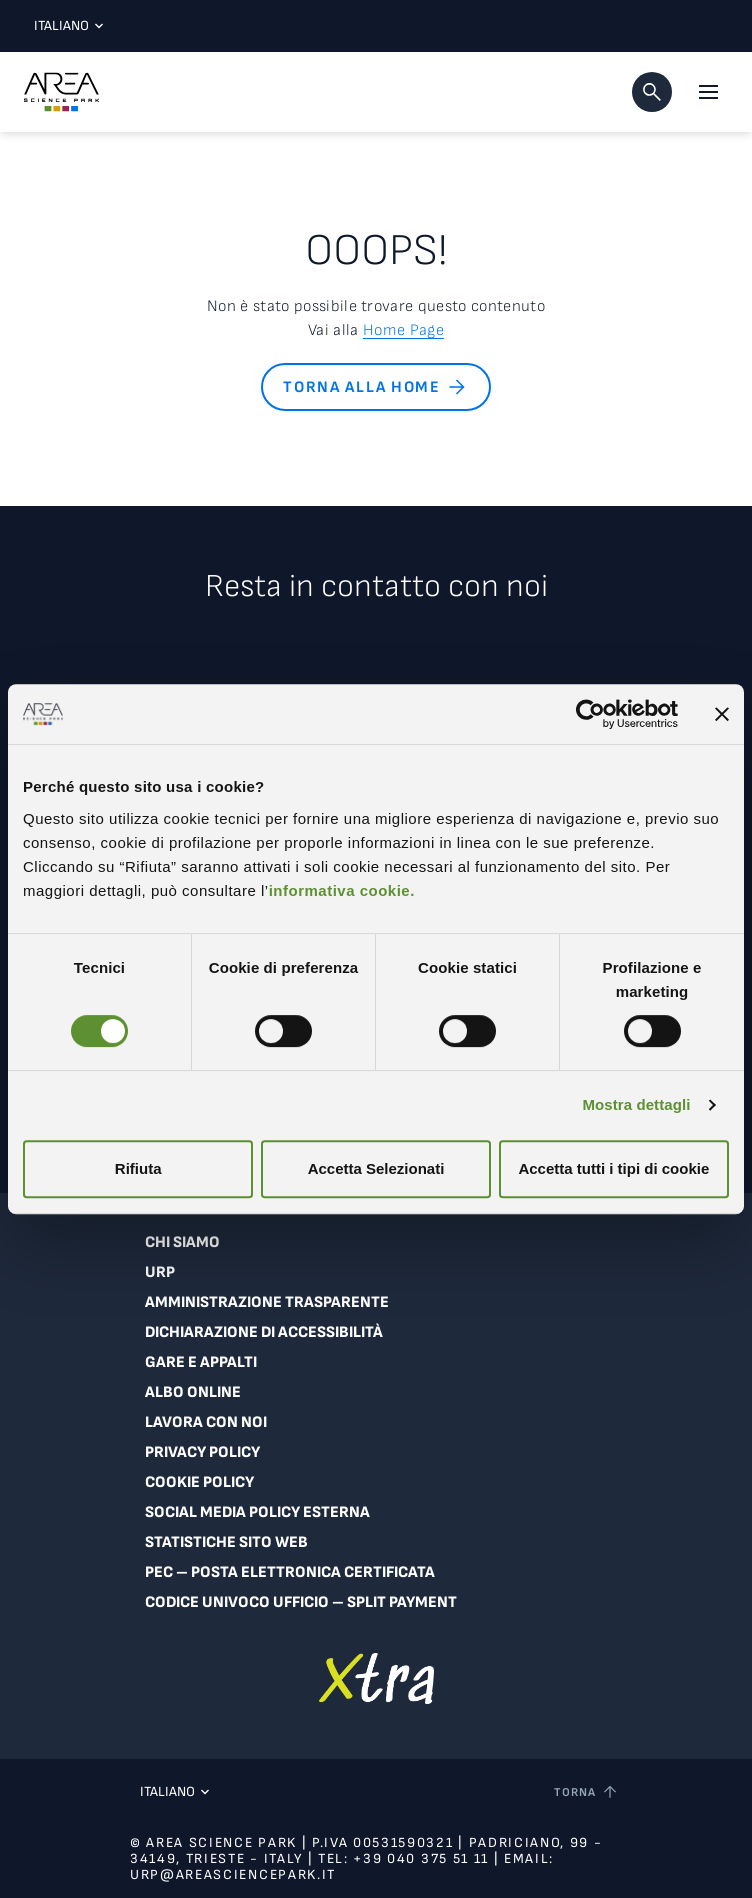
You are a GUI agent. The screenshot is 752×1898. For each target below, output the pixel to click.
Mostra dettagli (636, 1104)
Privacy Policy (202, 1452)
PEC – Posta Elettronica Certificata (290, 1572)
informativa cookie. (342, 890)
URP (160, 1272)
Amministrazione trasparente (267, 1302)
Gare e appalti (201, 1362)
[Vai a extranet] (376, 1678)
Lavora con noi (206, 1422)
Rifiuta (138, 1168)
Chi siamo (182, 1242)
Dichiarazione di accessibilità (264, 1332)
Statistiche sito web (226, 1542)
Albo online (193, 1392)
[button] (652, 92)
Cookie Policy (199, 1482)
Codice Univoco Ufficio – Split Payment (301, 1602)
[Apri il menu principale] (708, 92)
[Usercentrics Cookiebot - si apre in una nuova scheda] (590, 714)
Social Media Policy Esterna (257, 1512)
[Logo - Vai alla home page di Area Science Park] (61, 92)
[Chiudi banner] (722, 714)
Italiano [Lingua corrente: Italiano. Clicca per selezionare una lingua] (64, 25)
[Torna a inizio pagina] (587, 1792)
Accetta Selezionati (376, 1168)
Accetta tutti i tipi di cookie (613, 1168)
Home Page (403, 330)
